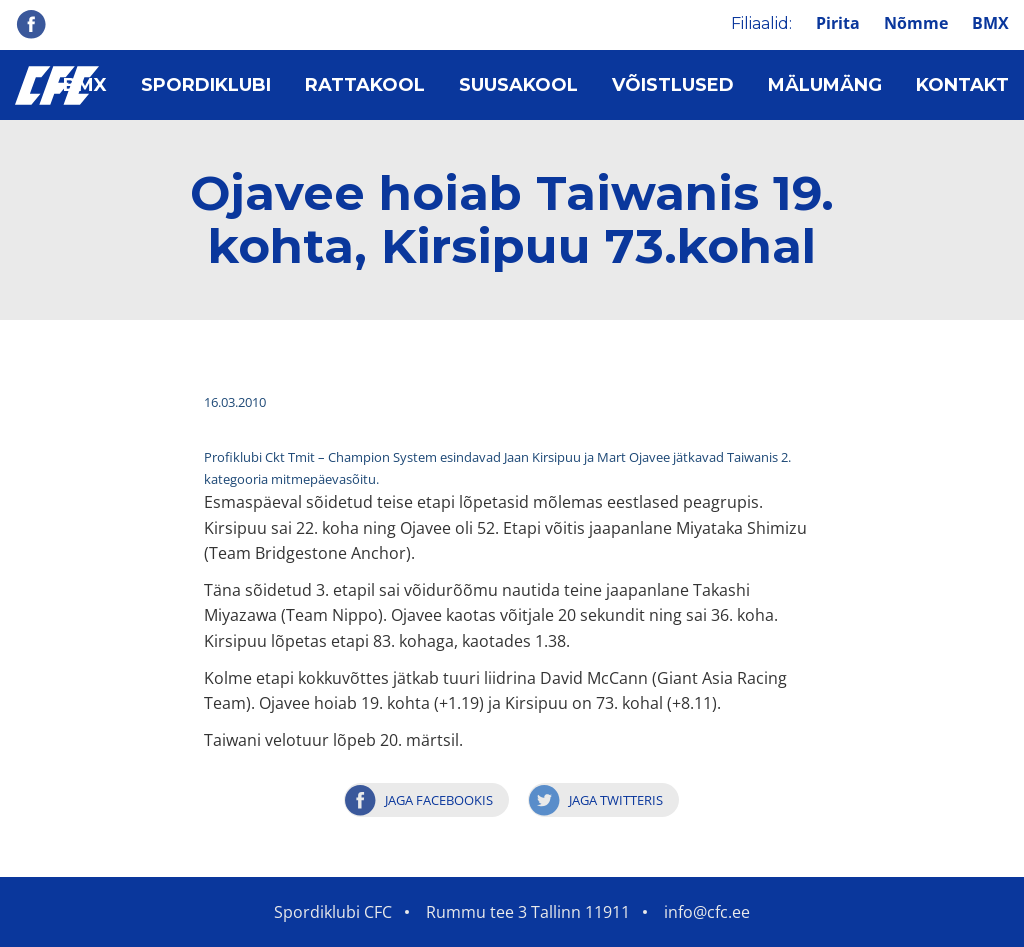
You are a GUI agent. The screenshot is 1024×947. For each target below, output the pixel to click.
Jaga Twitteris (616, 800)
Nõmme (916, 23)
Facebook (31, 24)
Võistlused (673, 85)
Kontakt (962, 85)
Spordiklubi (206, 85)
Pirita (838, 23)
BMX (990, 23)
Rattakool (365, 85)
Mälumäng (825, 85)
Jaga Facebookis (439, 800)
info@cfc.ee (707, 912)
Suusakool (518, 85)
